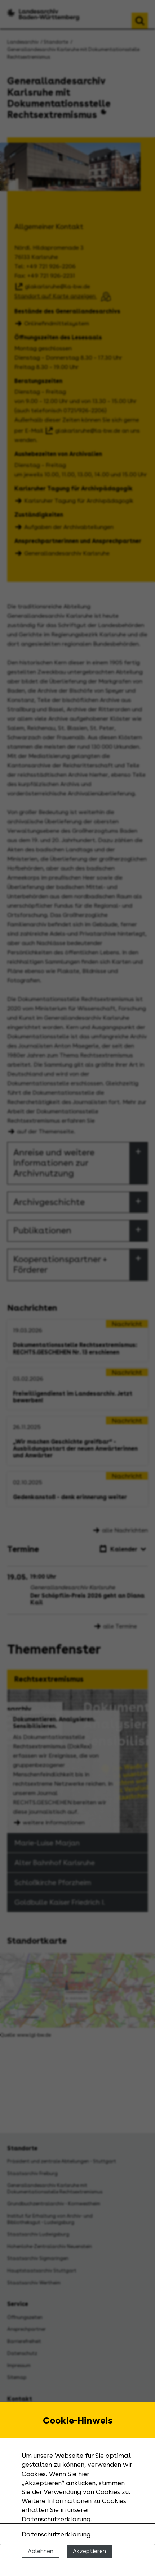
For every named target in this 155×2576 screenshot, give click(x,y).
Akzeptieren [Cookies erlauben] (89, 2551)
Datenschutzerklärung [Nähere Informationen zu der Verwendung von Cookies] (56, 2534)
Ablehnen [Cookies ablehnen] (40, 2551)
